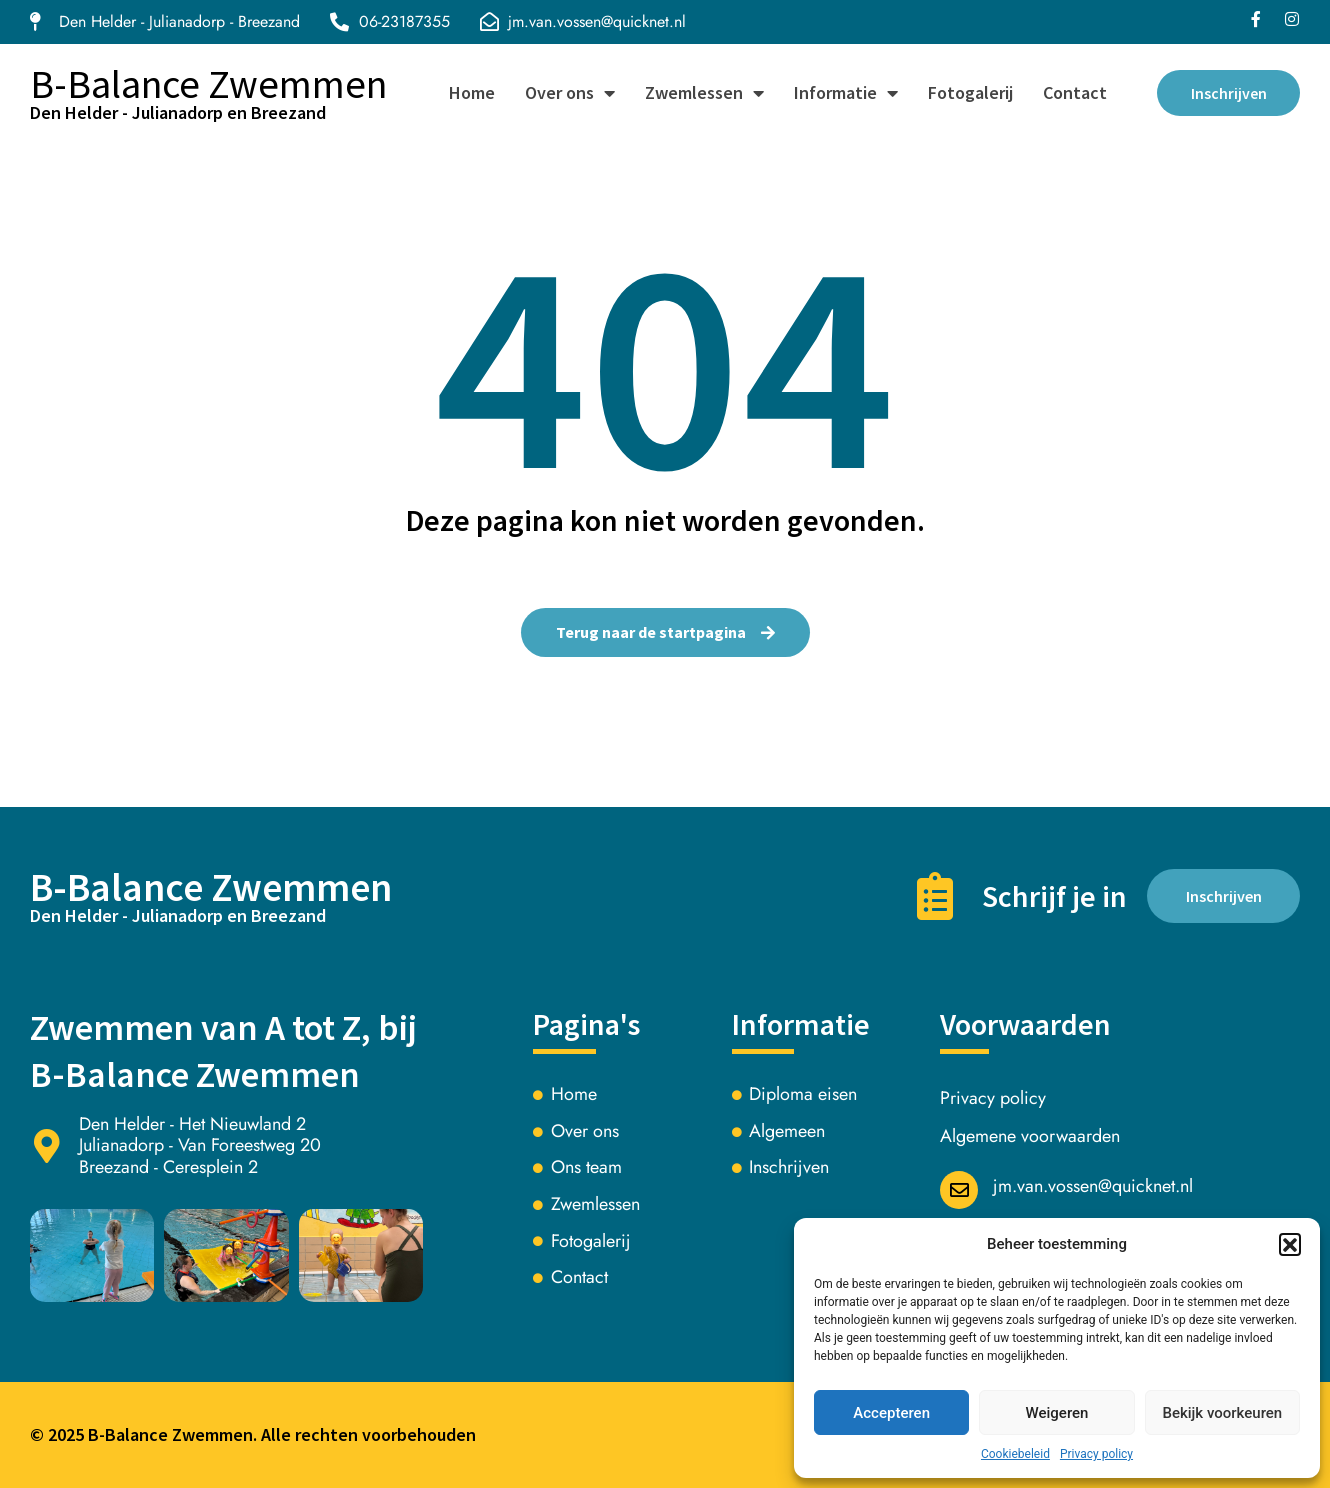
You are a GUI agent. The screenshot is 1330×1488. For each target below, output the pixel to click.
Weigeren (1057, 1413)
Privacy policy (1096, 1454)
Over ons (567, 93)
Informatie (843, 93)
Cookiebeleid (1015, 1454)
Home (469, 92)
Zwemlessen (701, 93)
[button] (1290, 1244)
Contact (1072, 92)
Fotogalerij (967, 92)
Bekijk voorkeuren (1222, 1413)
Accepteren (891, 1413)
